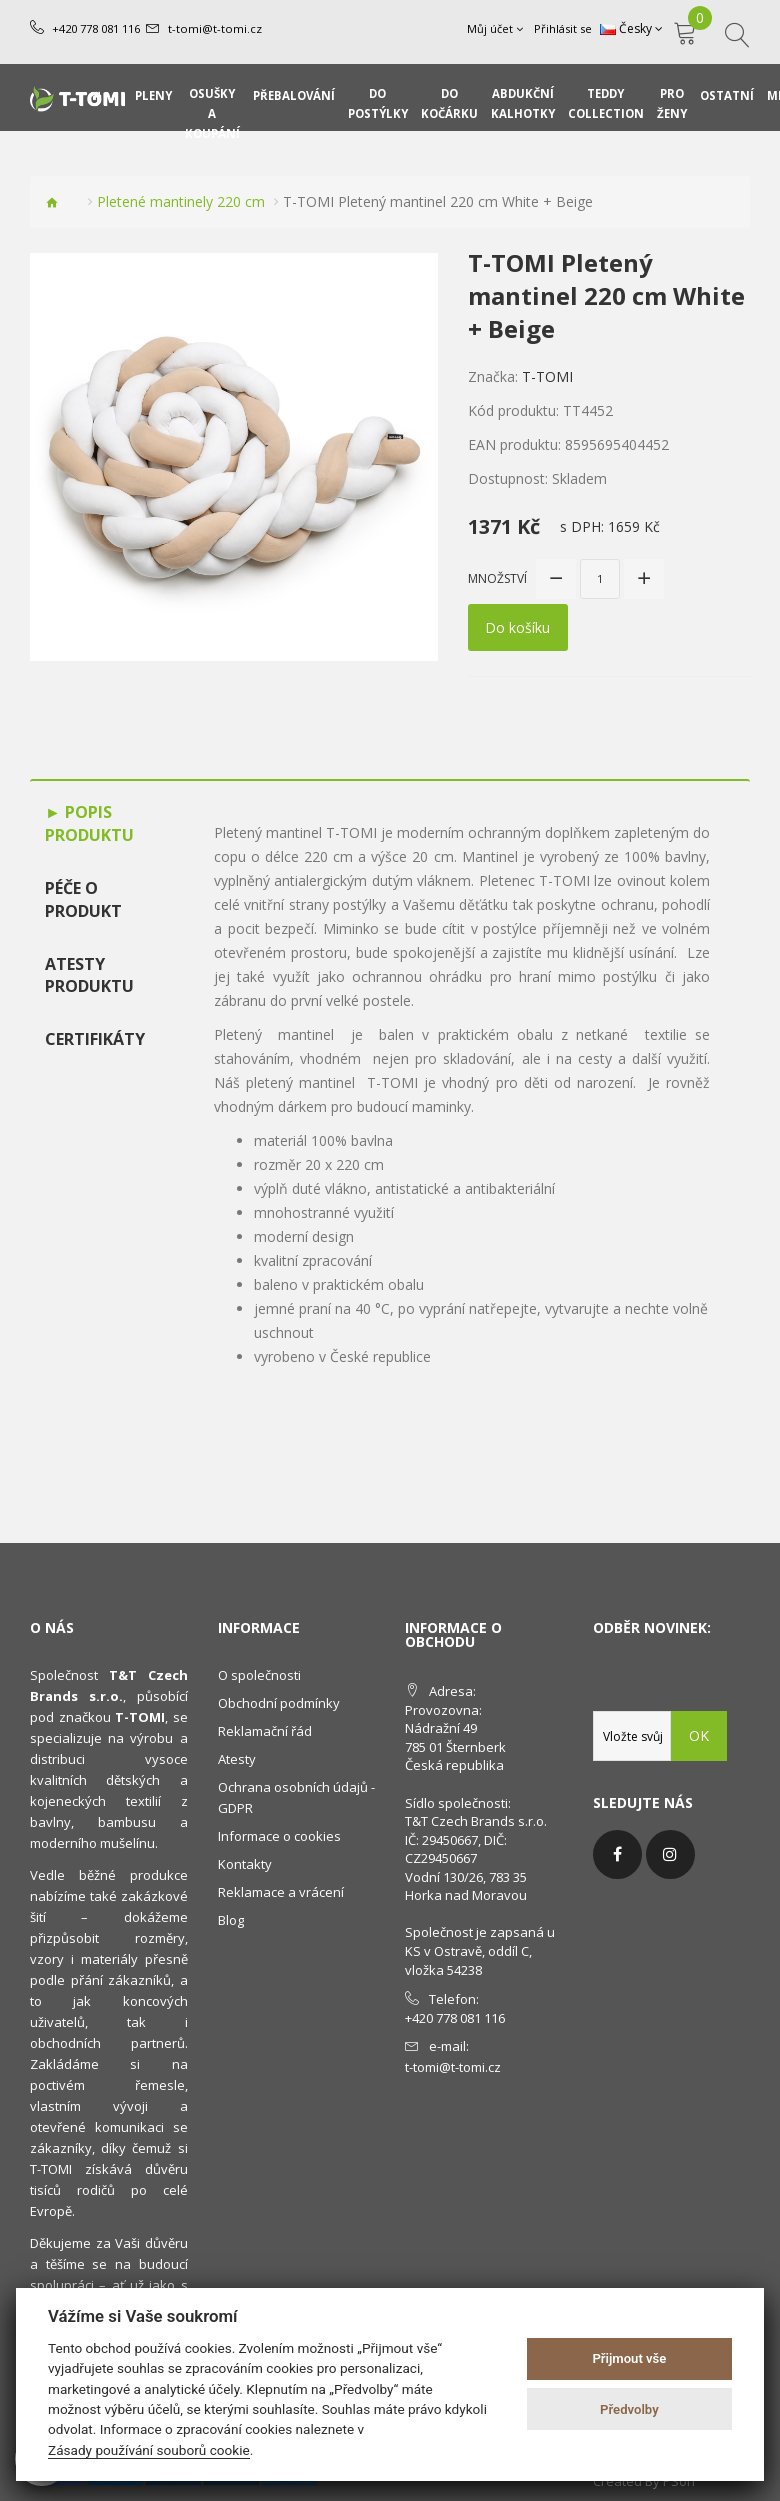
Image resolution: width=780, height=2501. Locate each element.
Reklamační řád (265, 1731)
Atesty (237, 1759)
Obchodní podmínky (279, 1703)
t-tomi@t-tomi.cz (214, 28)
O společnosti (259, 1675)
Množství (497, 578)
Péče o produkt (83, 899)
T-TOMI (547, 376)
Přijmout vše (629, 2358)
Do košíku (518, 627)
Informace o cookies (279, 1836)
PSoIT (680, 2481)
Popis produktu (89, 823)
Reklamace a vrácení (281, 1892)
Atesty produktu (89, 974)
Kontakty (245, 1864)
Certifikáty (95, 1039)
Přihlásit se (563, 28)
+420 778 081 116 (96, 28)
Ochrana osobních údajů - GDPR (296, 1797)
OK (699, 1735)
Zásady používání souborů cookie (149, 2450)
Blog (231, 1920)
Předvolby (629, 2409)
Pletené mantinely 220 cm (181, 201)
